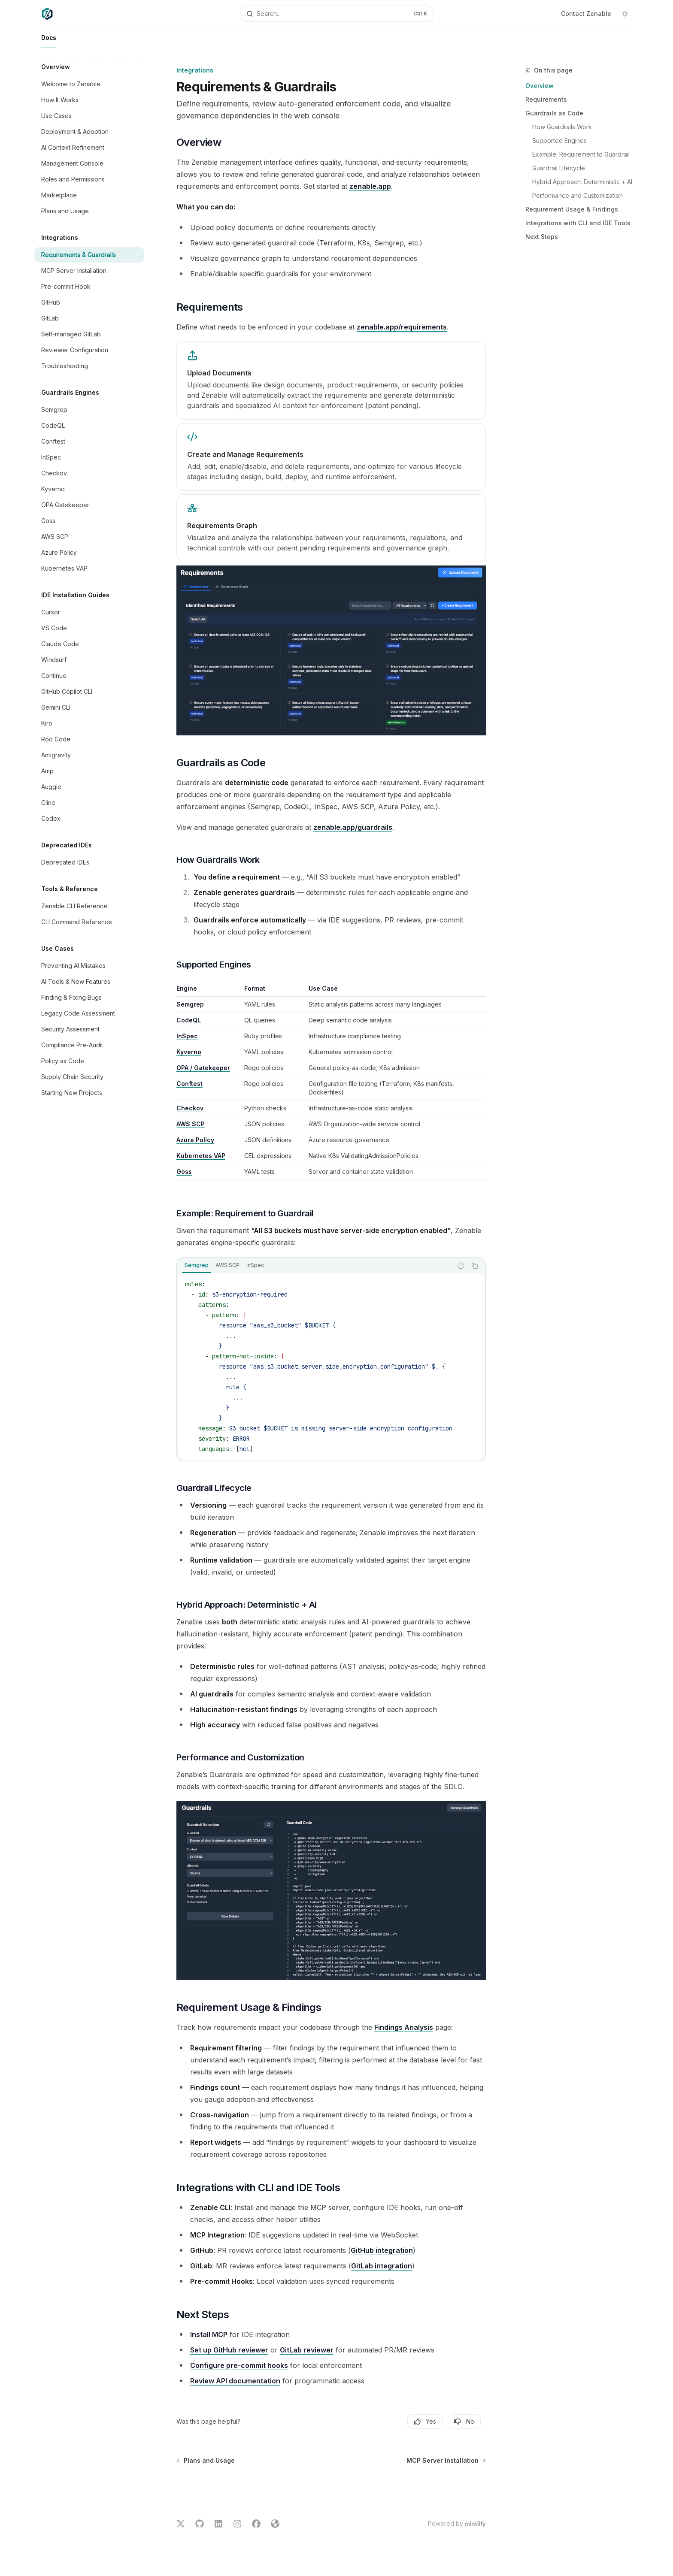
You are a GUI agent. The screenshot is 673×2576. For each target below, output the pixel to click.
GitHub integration (382, 2250)
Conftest (189, 1083)
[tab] (196, 1265)
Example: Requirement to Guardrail (581, 154)
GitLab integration (381, 2266)
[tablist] (315, 1265)
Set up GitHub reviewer (229, 2350)
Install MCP (208, 2334)
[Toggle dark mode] (625, 14)
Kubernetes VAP (200, 1155)
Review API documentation (235, 2380)
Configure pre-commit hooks (239, 2365)
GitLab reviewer (306, 2350)
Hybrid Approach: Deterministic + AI (582, 181)
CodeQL (188, 1020)
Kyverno (188, 1051)
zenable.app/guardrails (352, 827)
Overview (539, 85)
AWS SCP (190, 1124)
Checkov (189, 1108)
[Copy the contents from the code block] (474, 1265)
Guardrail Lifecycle (558, 168)
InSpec (187, 1036)
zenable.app (370, 186)
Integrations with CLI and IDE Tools (578, 223)
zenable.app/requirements (402, 327)
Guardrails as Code (554, 113)
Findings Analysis (403, 2027)
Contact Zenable (586, 13)
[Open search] (336, 13)
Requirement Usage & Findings (571, 209)
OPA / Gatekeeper (203, 1067)
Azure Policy (195, 1139)
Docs (48, 41)
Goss (184, 1171)
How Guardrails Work (562, 126)
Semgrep (190, 1004)
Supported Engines (559, 140)
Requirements (546, 99)
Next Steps (541, 236)
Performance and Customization (577, 195)
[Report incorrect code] (461, 1265)
